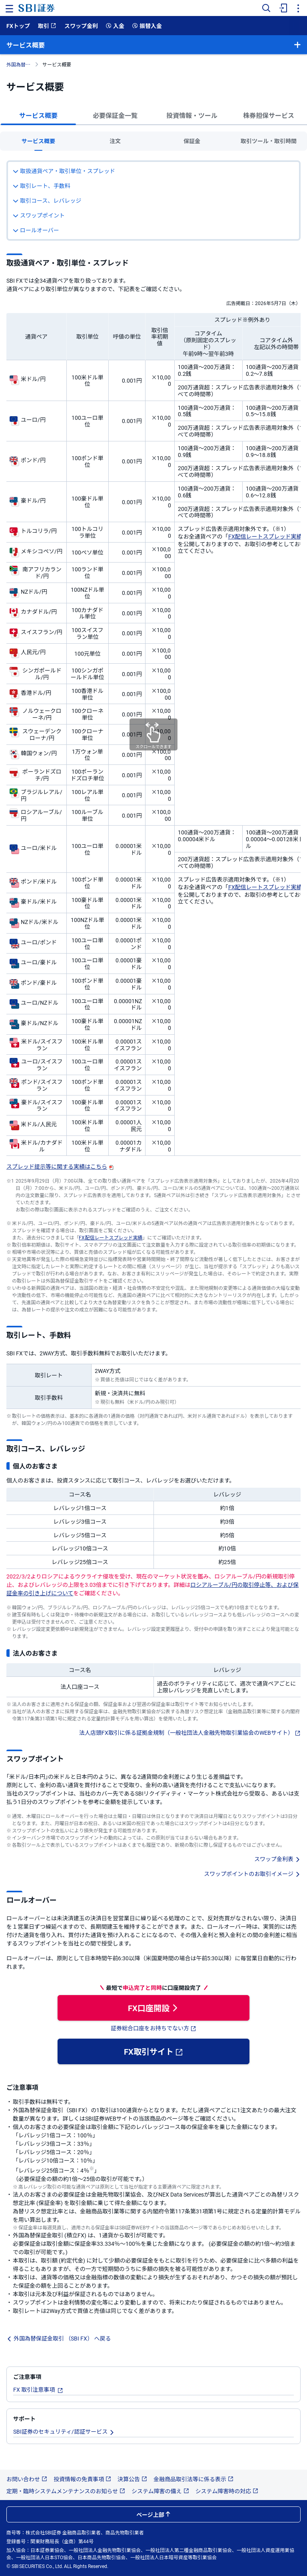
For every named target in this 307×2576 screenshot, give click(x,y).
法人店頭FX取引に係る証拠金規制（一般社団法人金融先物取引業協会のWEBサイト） (190, 1732)
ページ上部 (153, 2514)
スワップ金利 (81, 26)
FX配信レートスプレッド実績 (265, 536)
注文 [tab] (115, 141)
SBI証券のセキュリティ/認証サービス (64, 2431)
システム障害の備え (160, 2491)
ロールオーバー (36, 230)
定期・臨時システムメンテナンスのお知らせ (65, 2491)
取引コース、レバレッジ (47, 200)
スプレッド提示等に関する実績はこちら (60, 1166)
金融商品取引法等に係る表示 (193, 2479)
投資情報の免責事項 (82, 2479)
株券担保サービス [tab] (268, 115)
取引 (47, 26)
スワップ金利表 (277, 1859)
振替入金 (147, 26)
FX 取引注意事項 (38, 2389)
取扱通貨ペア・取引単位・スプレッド (64, 171)
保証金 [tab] (191, 141)
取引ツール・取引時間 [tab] (269, 141)
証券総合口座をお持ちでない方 (153, 2028)
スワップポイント (39, 215)
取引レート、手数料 (41, 186)
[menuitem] (282, 8)
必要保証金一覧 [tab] (115, 115)
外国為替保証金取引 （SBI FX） (20, 64)
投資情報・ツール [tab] (191, 115)
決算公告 (132, 2479)
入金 (115, 26)
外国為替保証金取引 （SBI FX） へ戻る (58, 2338)
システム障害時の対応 (227, 2491)
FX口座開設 (153, 2007)
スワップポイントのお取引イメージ (252, 1874)
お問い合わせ (26, 2479)
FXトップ (18, 26)
